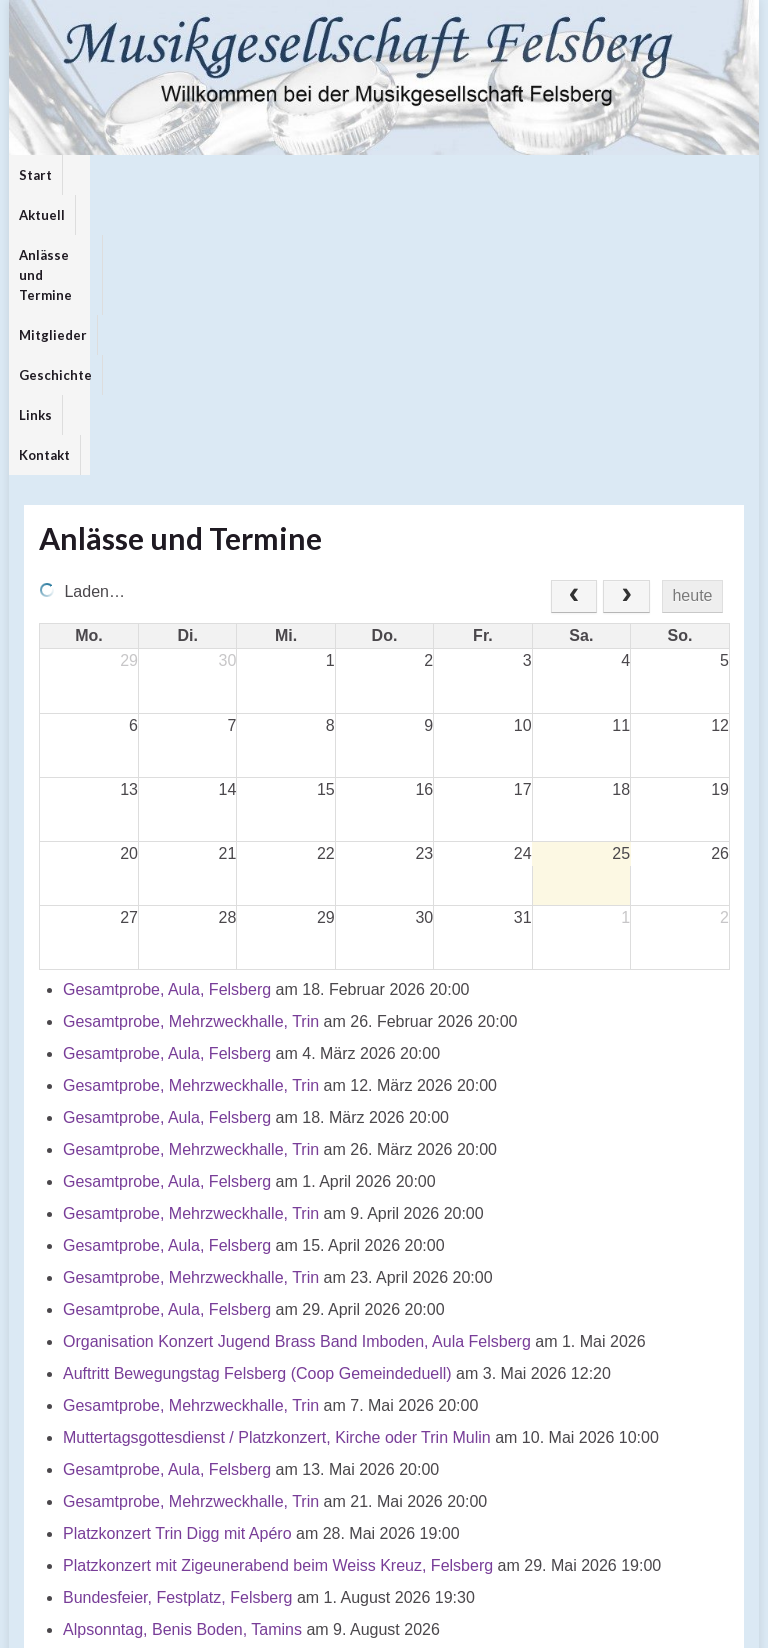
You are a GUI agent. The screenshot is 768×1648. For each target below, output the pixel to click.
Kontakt (556, 175)
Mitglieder (328, 175)
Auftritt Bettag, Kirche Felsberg (172, 1391)
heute (692, 325)
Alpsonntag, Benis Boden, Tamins (182, 1359)
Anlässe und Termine (206, 175)
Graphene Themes (184, 1623)
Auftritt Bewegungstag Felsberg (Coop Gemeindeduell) (257, 1103)
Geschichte (419, 175)
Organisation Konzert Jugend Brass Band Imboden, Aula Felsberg (297, 1071)
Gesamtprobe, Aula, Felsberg (167, 719)
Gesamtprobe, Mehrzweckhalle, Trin (191, 751)
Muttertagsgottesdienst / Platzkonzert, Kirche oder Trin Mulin (277, 1167)
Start (35, 175)
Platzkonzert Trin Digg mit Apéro (177, 1263)
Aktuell (96, 175)
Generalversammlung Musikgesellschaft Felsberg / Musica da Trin (297, 1423)
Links (493, 175)
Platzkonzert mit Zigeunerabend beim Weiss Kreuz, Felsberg (278, 1295)
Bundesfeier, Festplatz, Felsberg (177, 1327)
